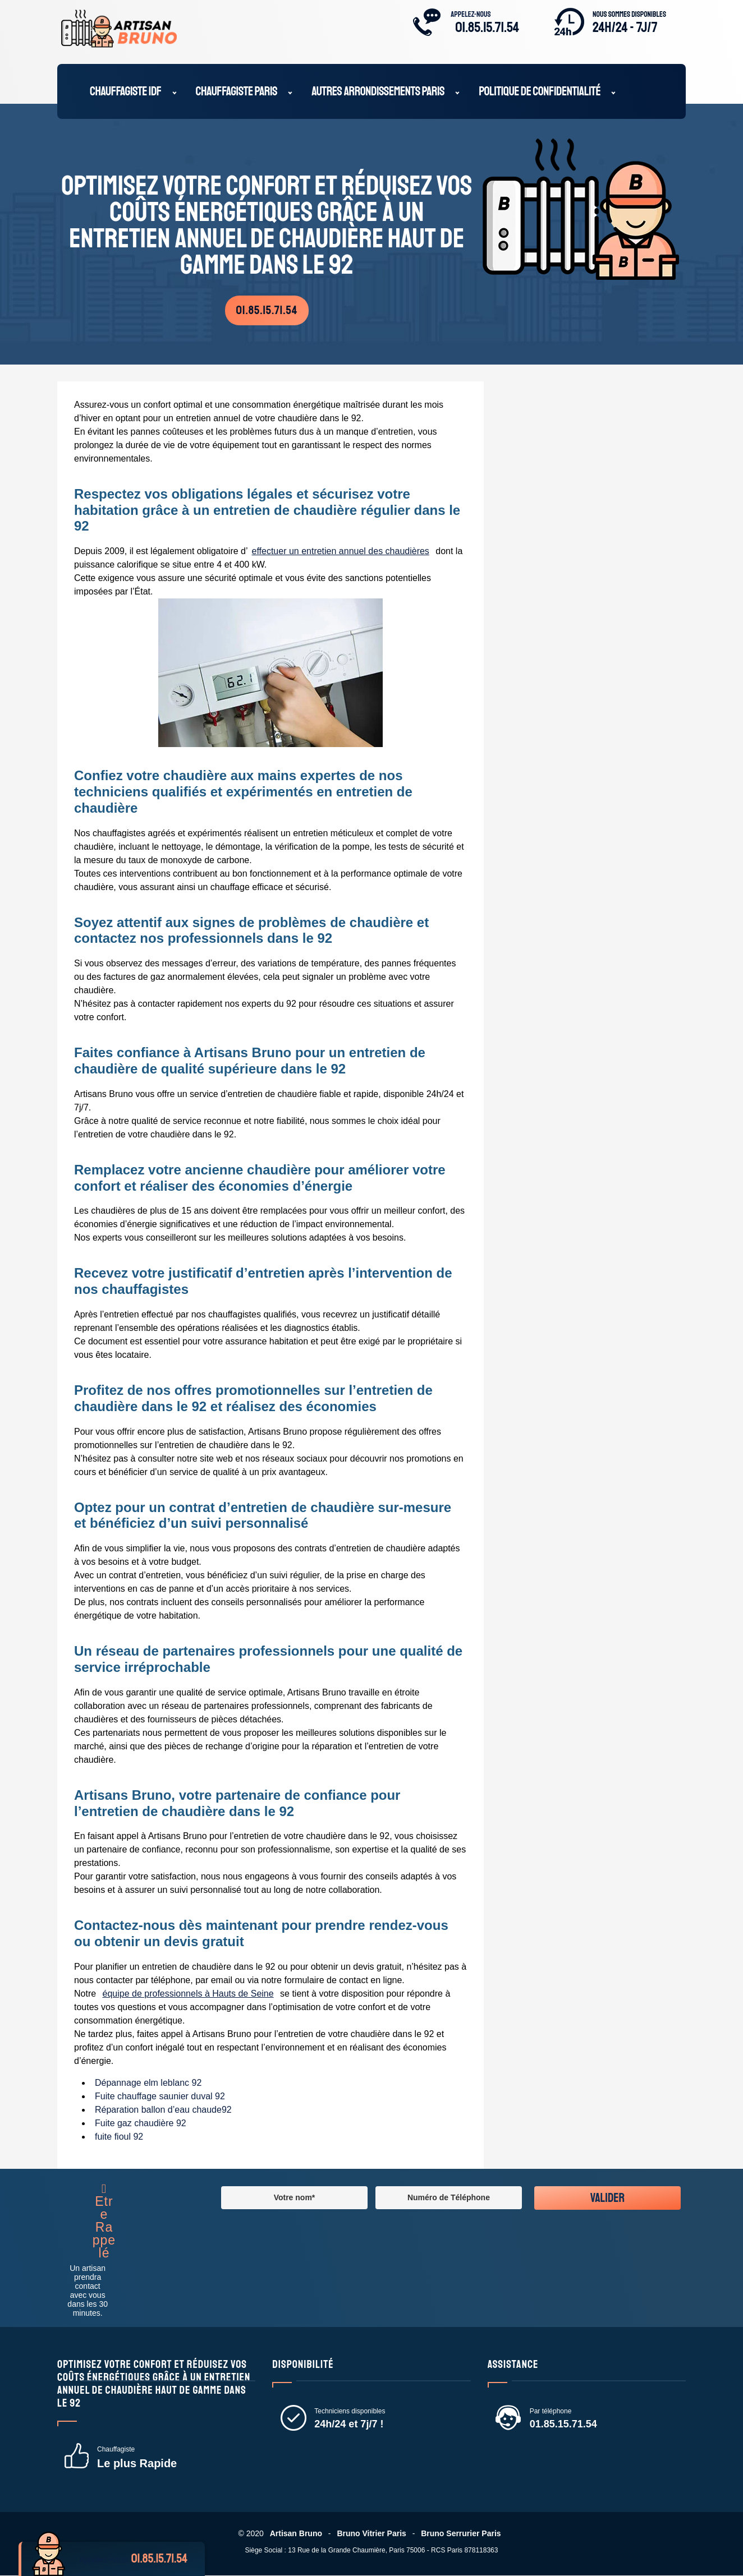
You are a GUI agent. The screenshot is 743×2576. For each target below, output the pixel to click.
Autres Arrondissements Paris (377, 92)
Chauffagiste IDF (126, 92)
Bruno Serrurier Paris (462, 2533)
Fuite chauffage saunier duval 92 (160, 2097)
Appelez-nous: (138, 2559)
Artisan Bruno (295, 2533)
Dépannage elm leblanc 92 (148, 2083)
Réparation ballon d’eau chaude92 (163, 2110)
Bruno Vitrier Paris (371, 2533)
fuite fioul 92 (119, 2137)
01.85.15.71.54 (487, 27)
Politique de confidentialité (539, 92)
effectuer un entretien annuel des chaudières (341, 551)
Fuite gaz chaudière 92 (141, 2123)
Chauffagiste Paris (237, 92)
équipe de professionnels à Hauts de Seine (188, 1994)
